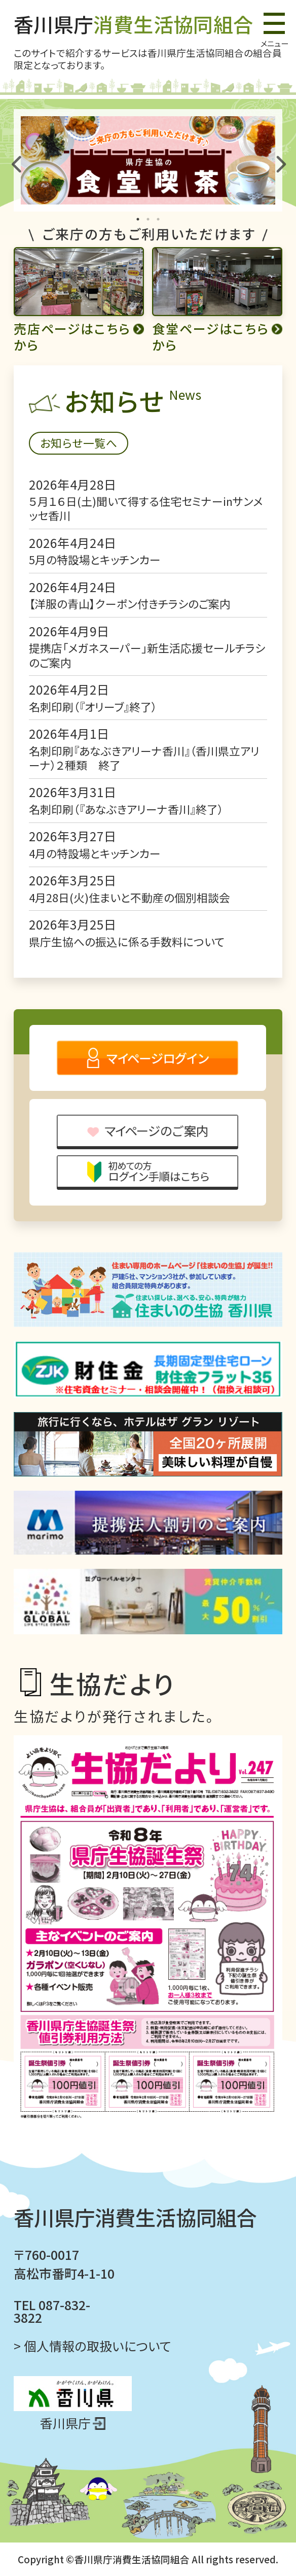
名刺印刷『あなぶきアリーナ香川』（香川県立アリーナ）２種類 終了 (144, 758)
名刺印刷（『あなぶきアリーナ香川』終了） (126, 809)
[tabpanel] (148, 160)
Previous (17, 160)
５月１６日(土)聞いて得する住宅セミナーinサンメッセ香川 (146, 508)
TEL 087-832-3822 (52, 2311)
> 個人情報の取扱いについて (92, 2346)
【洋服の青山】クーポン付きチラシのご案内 (130, 603)
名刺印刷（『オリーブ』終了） (93, 706)
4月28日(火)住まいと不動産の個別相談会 (129, 897)
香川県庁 (133, 24)
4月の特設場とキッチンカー (95, 853)
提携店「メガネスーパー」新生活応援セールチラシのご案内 (147, 655)
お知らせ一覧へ (79, 443)
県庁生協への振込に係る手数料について (127, 941)
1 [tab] (138, 219)
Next (279, 160)
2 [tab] (148, 219)
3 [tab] (158, 219)
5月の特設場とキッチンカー (95, 559)
